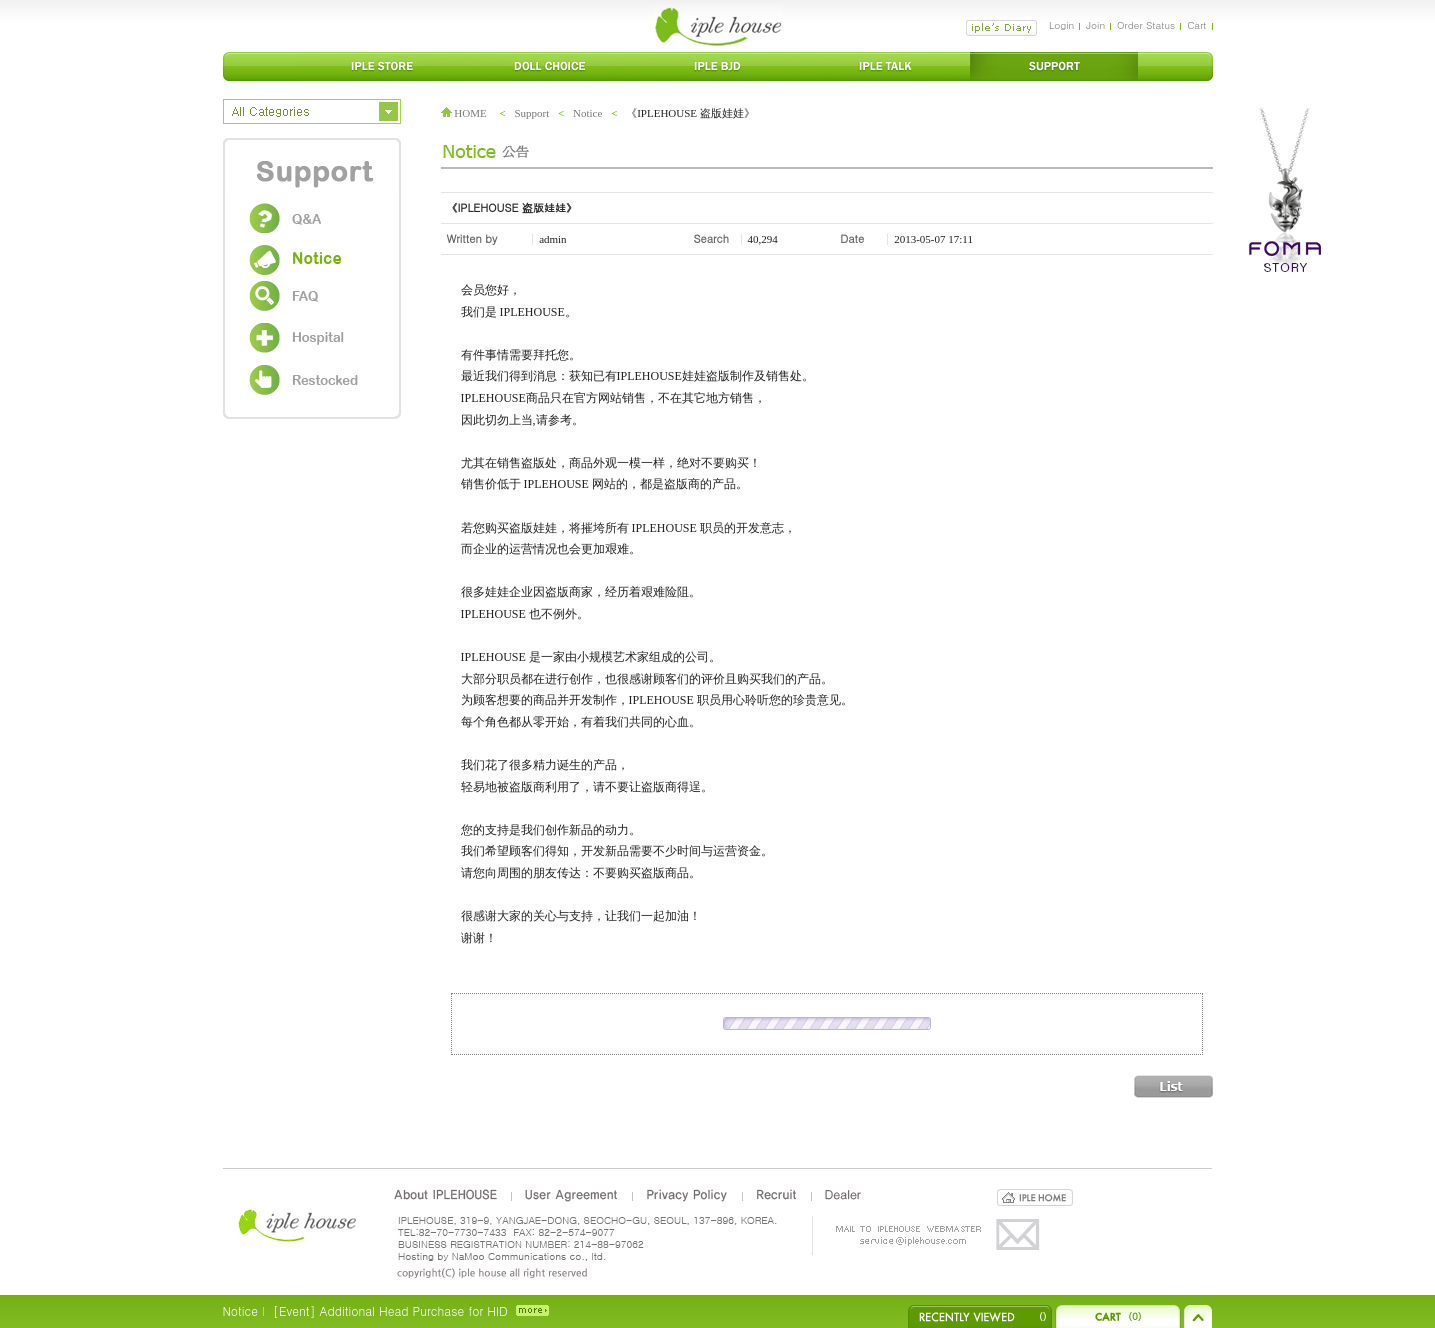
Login (1061, 25)
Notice (587, 113)
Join (1095, 25)
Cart (1196, 25)
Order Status (1146, 25)
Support (531, 113)
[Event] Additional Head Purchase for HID (390, 1310)
